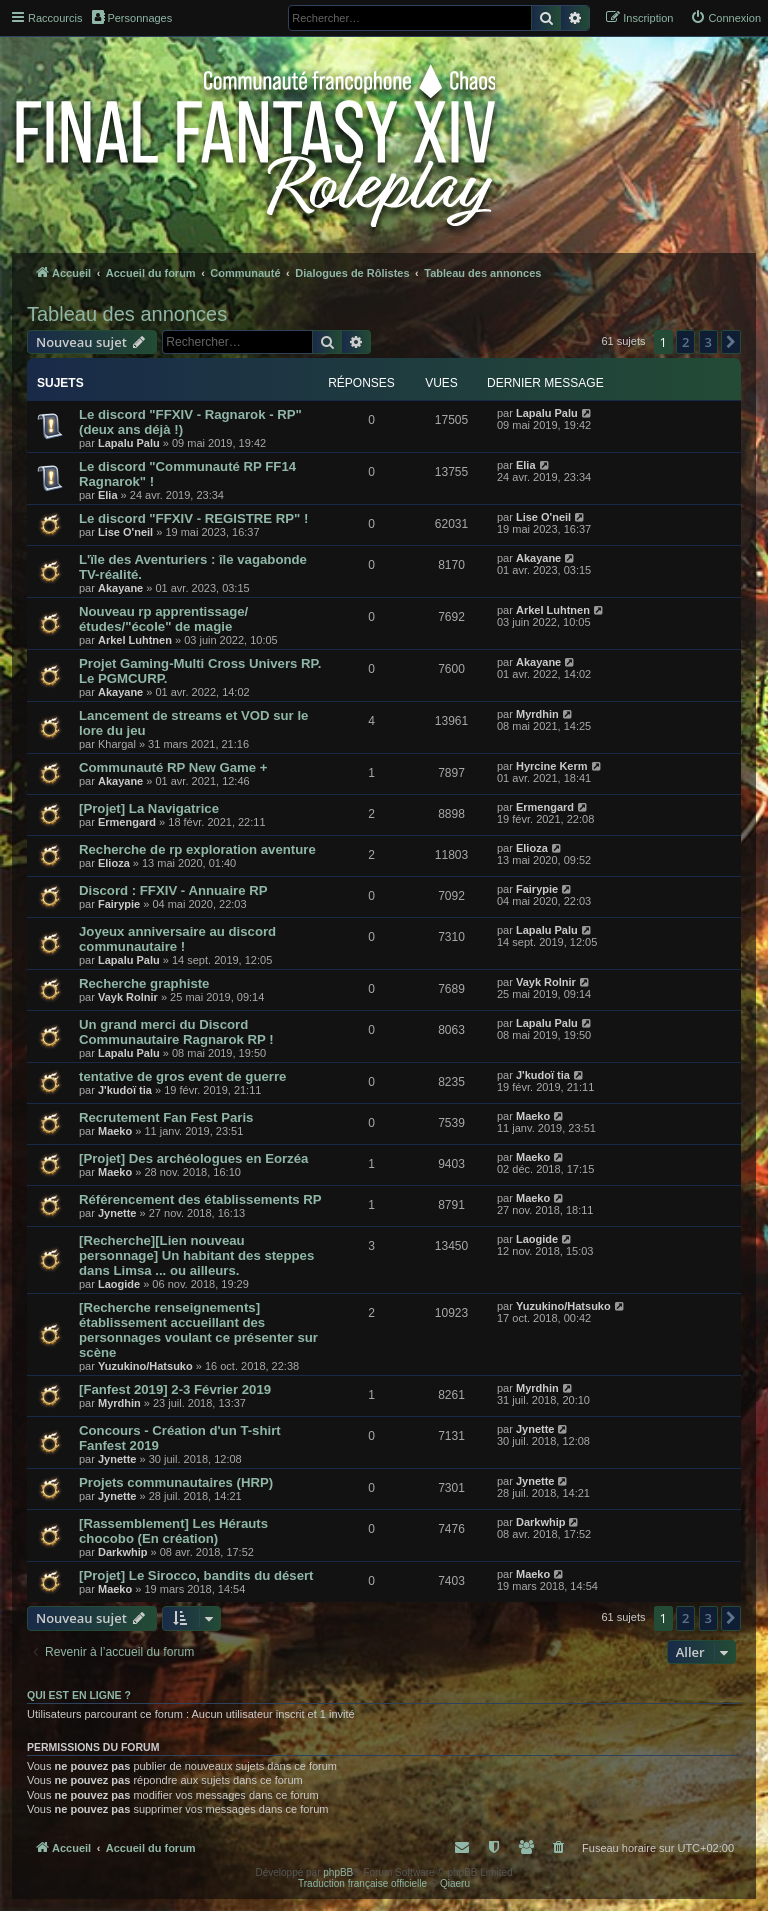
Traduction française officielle (362, 1883)
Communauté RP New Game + (173, 767)
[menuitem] (725, 18)
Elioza (114, 863)
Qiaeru (455, 1883)
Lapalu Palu (129, 443)
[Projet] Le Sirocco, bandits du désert (196, 1575)
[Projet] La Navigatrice (149, 808)
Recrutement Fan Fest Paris (166, 1117)
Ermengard (127, 822)
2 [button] (685, 342)
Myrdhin (537, 714)
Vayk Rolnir (128, 997)
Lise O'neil (125, 532)
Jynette (117, 1213)
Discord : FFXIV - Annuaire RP (173, 890)
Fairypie (119, 904)
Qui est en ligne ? (79, 1695)
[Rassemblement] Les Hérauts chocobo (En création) (173, 1531)
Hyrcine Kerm (552, 766)
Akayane (120, 588)
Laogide (119, 1284)
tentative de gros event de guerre (182, 1076)
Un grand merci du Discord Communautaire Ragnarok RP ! (176, 1032)
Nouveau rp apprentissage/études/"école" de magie (163, 619)
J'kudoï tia (125, 1090)
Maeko (115, 1131)
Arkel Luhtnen (135, 640)
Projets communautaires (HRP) (176, 1482)
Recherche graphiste (144, 983)
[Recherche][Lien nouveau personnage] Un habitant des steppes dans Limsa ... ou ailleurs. (196, 1255)
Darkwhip (123, 1552)
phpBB (338, 1872)
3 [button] (708, 342)
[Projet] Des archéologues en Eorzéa (193, 1158)
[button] (731, 342)
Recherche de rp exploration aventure (197, 849)
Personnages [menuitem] (132, 17)
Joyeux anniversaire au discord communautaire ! (177, 939)
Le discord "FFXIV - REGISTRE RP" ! (193, 518)
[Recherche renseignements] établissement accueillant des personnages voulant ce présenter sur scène (198, 1330)
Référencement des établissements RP (200, 1199)
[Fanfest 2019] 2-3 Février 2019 (175, 1389)
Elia (108, 495)
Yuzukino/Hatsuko (145, 1366)
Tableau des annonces (127, 314)
